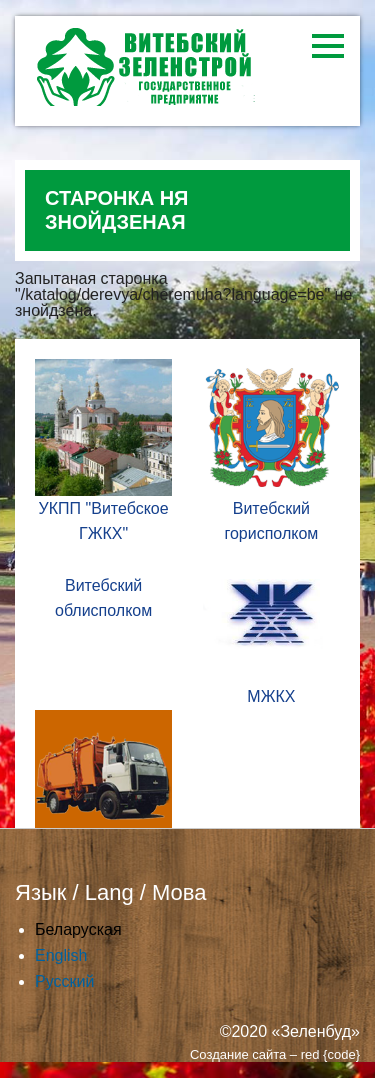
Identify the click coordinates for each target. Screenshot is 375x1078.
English (61, 955)
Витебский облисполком (103, 598)
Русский (64, 981)
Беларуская (78, 929)
